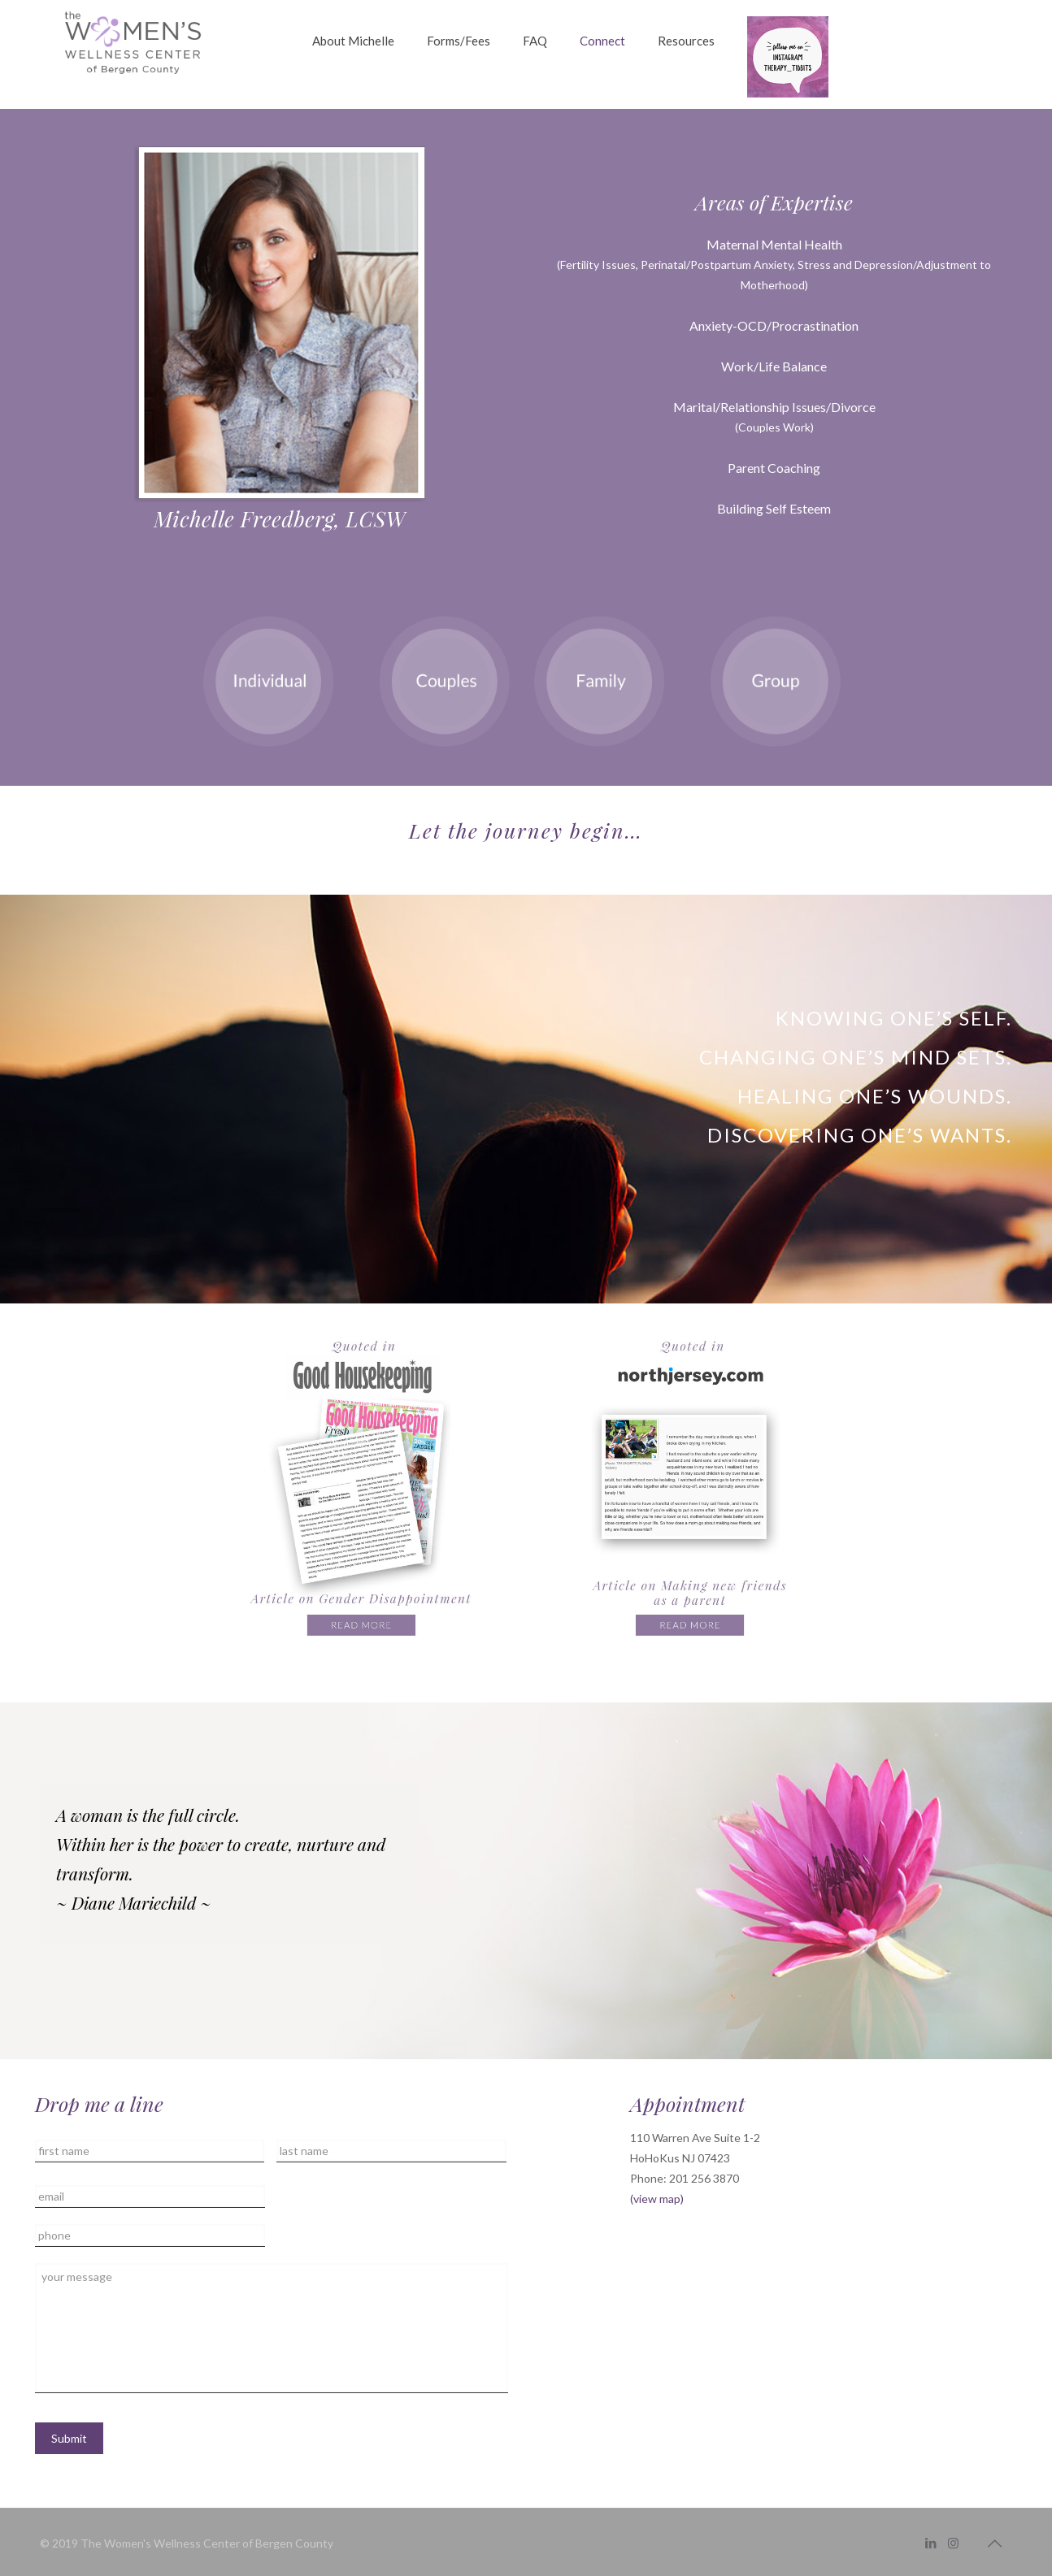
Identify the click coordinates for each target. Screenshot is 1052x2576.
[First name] (149, 2151)
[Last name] (391, 2151)
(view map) (657, 2198)
